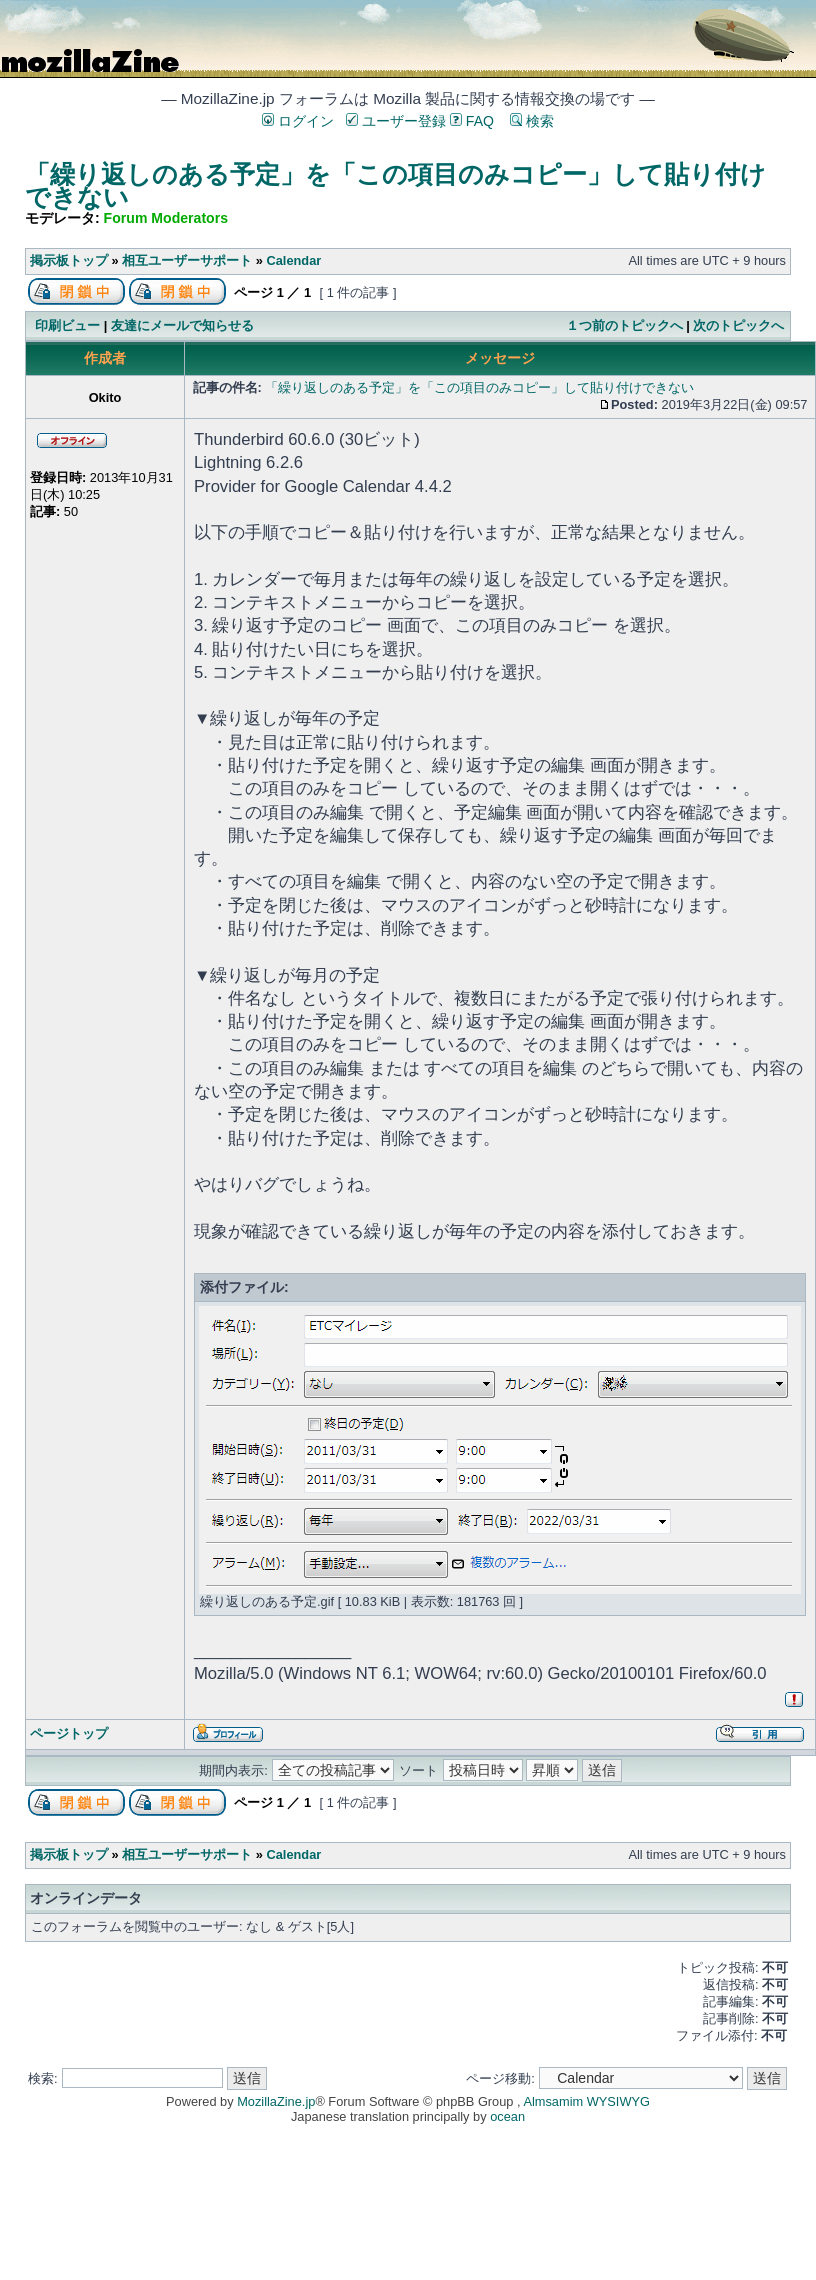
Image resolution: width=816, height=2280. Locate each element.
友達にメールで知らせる (182, 325)
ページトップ (69, 1733)
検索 (532, 121)
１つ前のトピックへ (624, 325)
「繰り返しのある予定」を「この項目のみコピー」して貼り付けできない (395, 185)
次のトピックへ (738, 325)
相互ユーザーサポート (187, 260)
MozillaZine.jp (276, 2101)
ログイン (298, 121)
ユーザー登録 (396, 121)
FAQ (472, 121)
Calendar (293, 260)
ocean (507, 2116)
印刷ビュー (67, 325)
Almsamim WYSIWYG (586, 2101)
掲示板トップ (69, 260)
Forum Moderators (166, 218)
